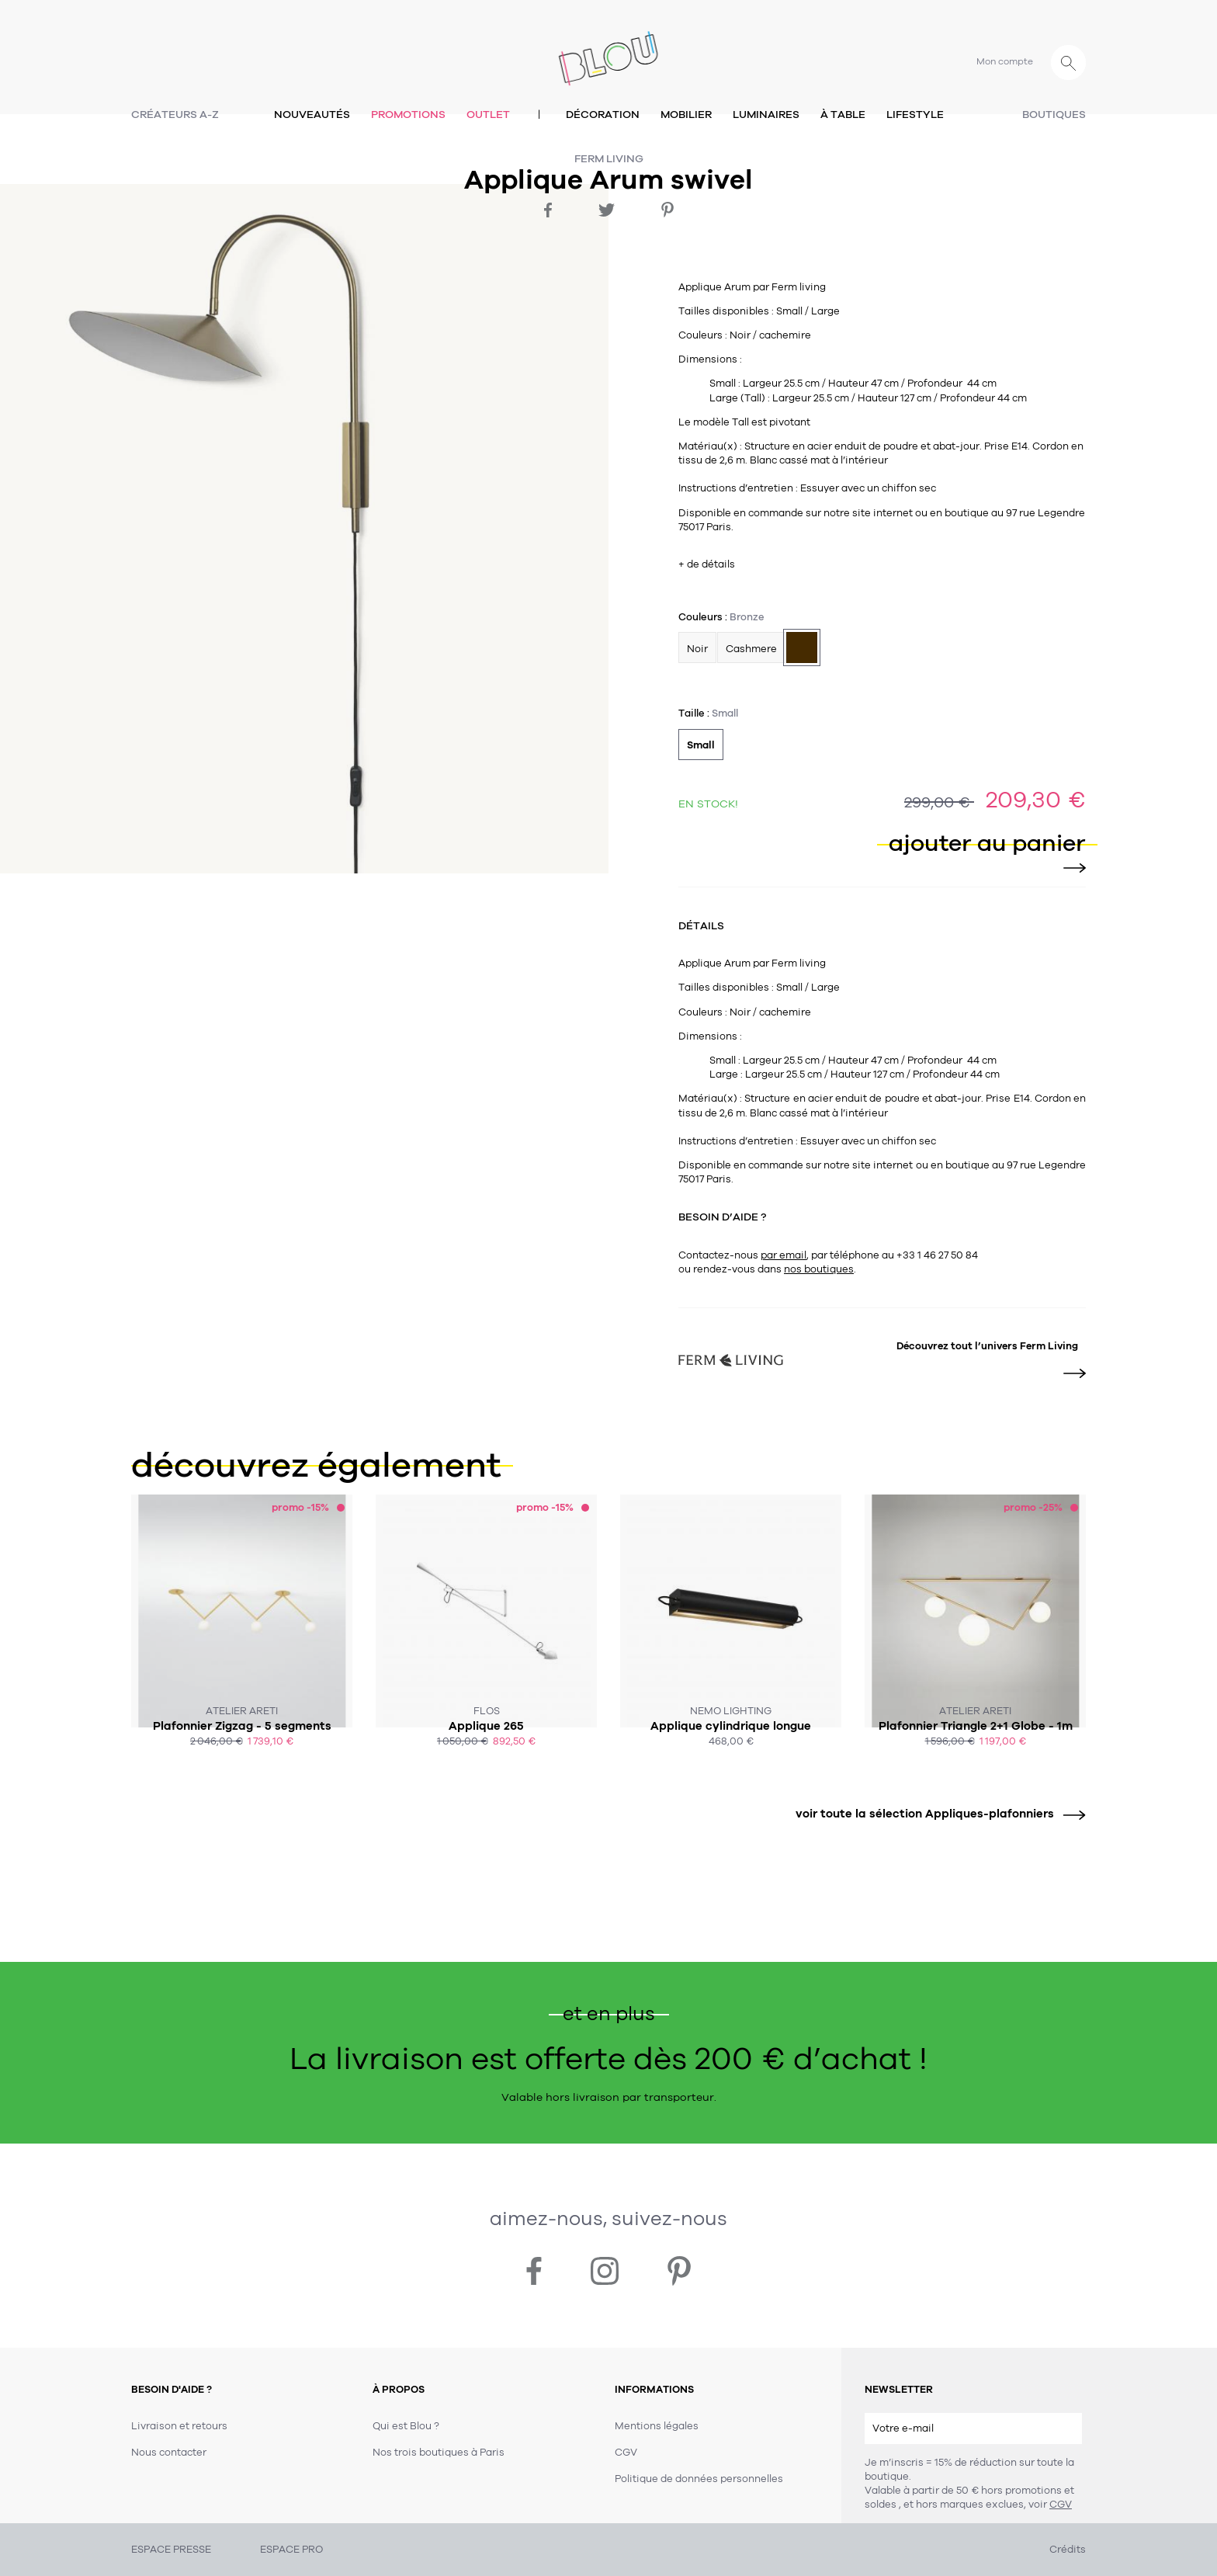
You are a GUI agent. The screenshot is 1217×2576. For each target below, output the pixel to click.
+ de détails (706, 564)
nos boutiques (819, 1269)
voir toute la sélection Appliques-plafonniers (935, 1814)
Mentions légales (657, 2426)
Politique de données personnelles (699, 2479)
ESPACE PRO (291, 2550)
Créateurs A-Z (175, 114)
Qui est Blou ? (406, 2426)
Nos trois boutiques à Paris (438, 2453)
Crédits (1067, 2550)
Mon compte (1004, 61)
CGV (1060, 2505)
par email (783, 1255)
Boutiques (1054, 114)
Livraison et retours (179, 2426)
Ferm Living (608, 158)
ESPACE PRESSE (171, 2550)
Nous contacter (168, 2453)
